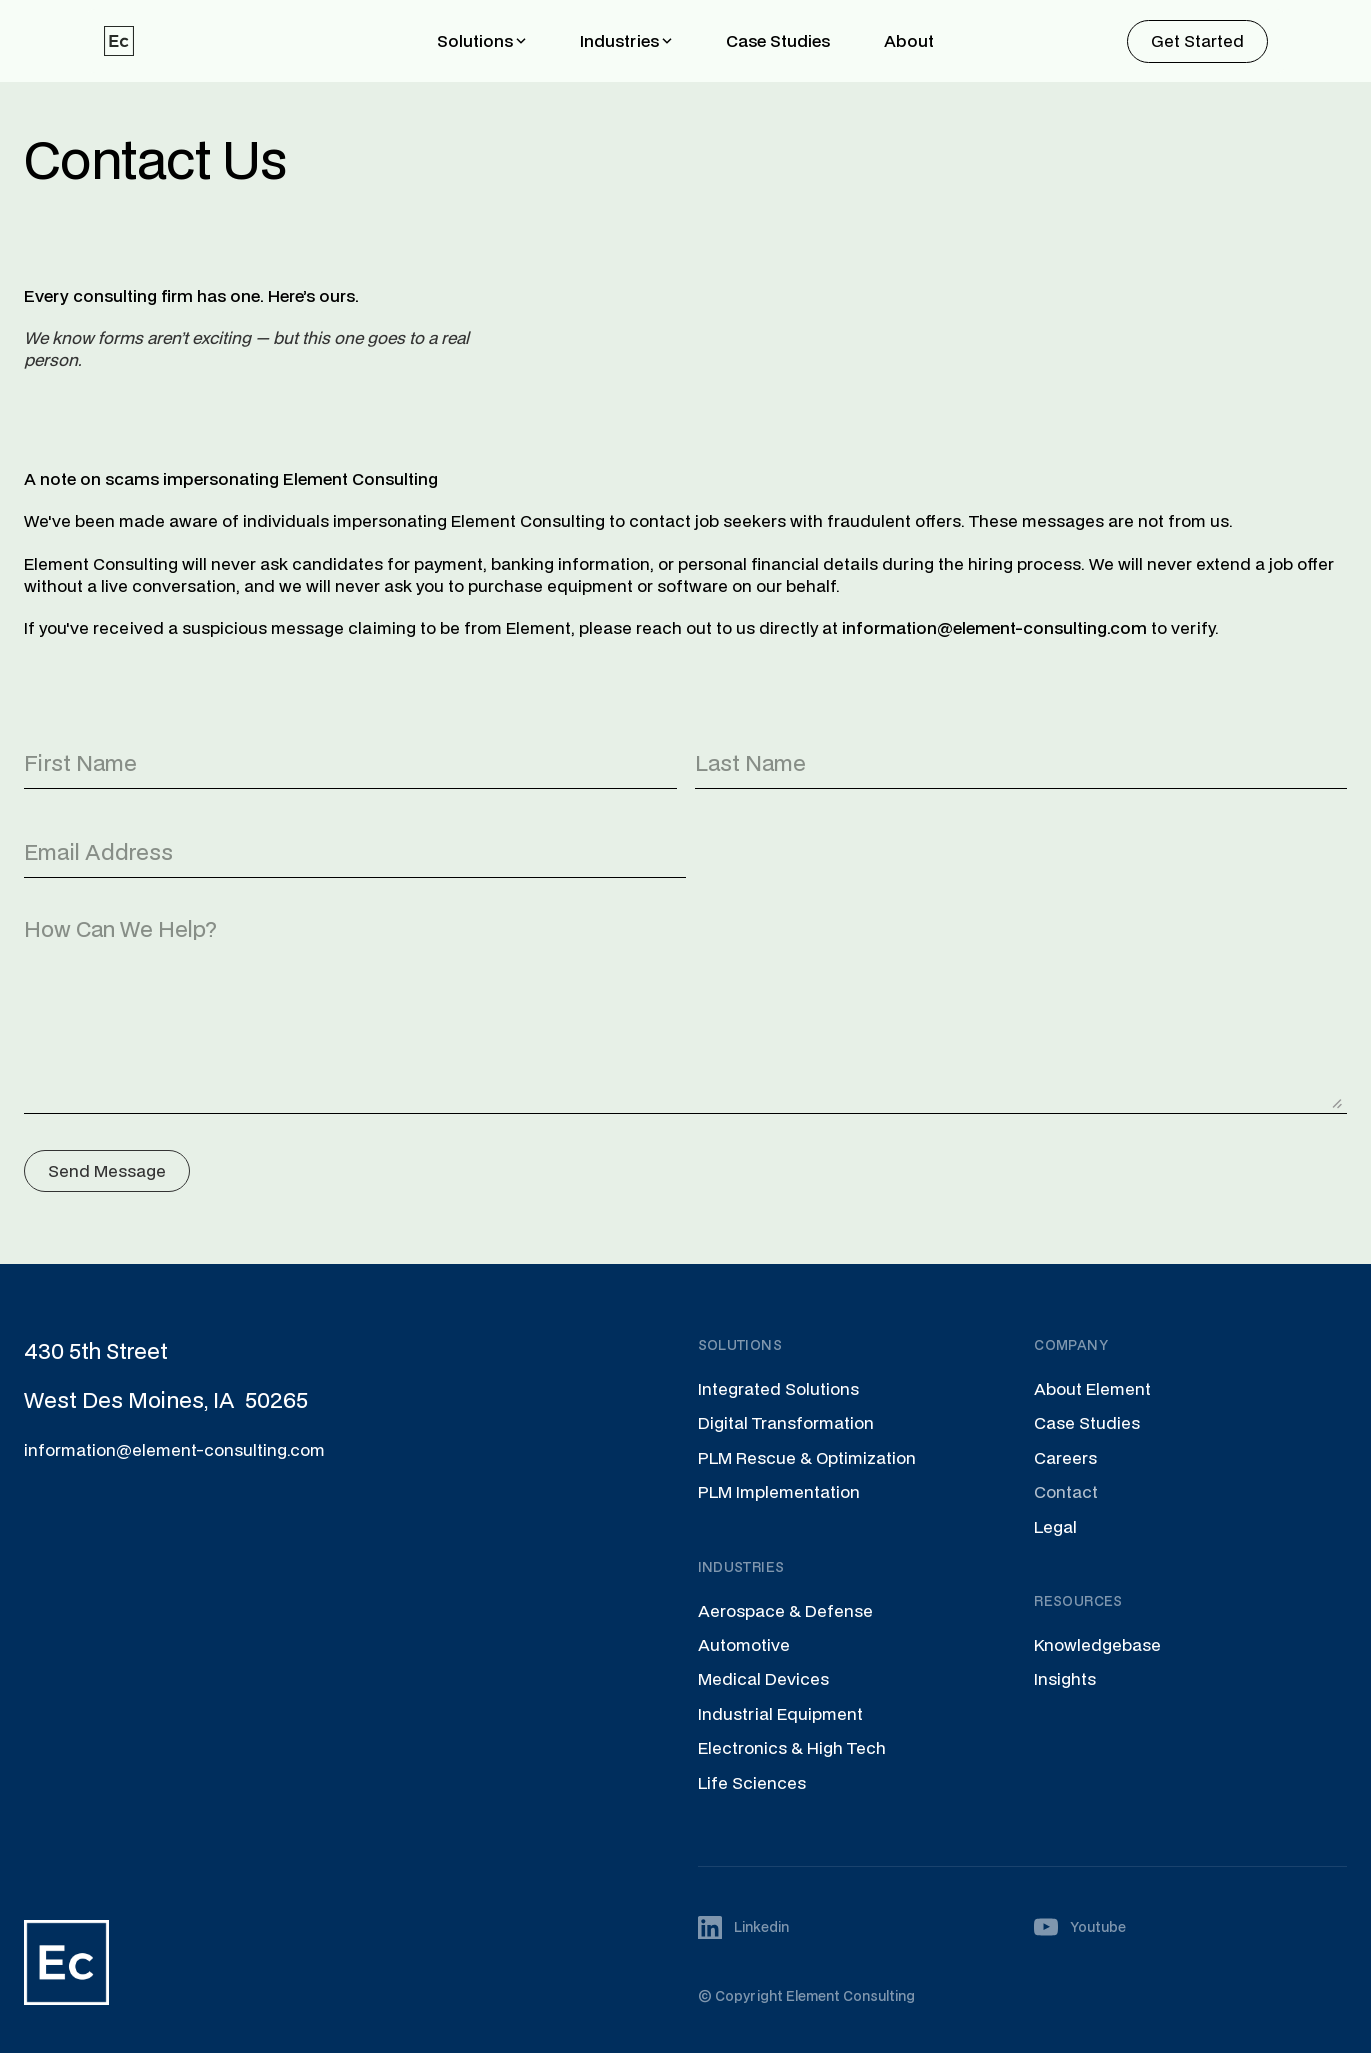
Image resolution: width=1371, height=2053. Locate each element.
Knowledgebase (1097, 1644)
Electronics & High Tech (792, 1747)
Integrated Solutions (778, 1388)
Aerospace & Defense (785, 1610)
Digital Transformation (786, 1422)
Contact (1066, 1491)
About (909, 40)
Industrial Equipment (780, 1713)
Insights (1065, 1678)
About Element (1092, 1388)
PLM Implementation (779, 1491)
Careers (1065, 1457)
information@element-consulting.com (174, 1449)
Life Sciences (752, 1782)
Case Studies (778, 40)
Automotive (744, 1644)
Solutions (475, 40)
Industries (619, 40)
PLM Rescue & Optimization (807, 1457)
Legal (1055, 1526)
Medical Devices (763, 1678)
